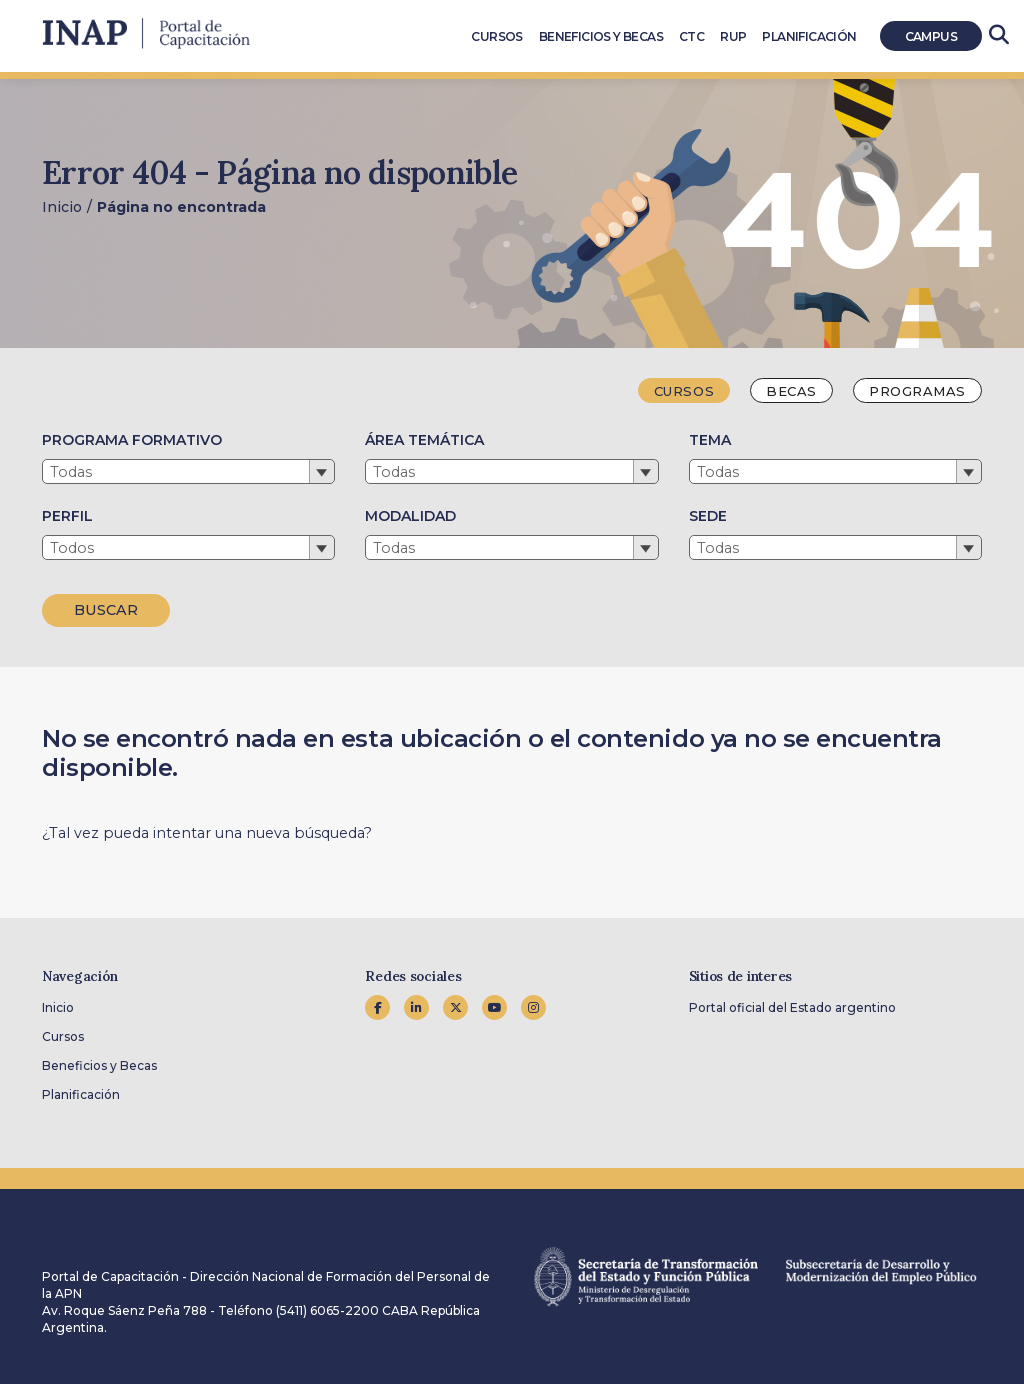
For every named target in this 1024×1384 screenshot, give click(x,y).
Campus (931, 36)
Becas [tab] (791, 391)
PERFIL (67, 516)
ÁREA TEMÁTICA (424, 440)
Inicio (62, 207)
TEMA (710, 440)
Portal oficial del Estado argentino (792, 1007)
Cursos (63, 1036)
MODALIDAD (410, 516)
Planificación (81, 1094)
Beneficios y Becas (99, 1065)
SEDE (708, 516)
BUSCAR (106, 610)
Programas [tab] (917, 391)
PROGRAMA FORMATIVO (132, 440)
